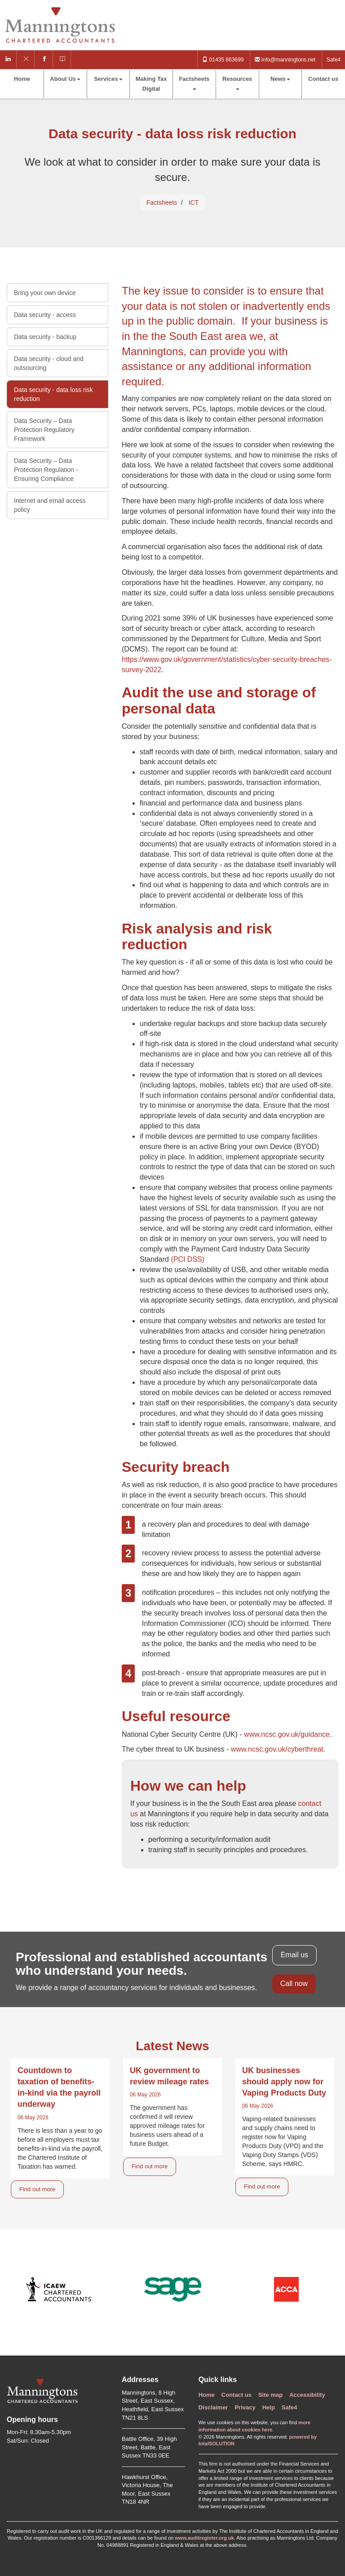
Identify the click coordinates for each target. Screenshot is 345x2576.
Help (268, 2407)
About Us (65, 78)
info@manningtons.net (285, 60)
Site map (270, 2394)
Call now (294, 1983)
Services (108, 78)
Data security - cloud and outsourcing (49, 363)
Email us (294, 1955)
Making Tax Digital (151, 83)
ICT (194, 202)
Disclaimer (213, 2407)
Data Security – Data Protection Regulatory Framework (44, 429)
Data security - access (45, 314)
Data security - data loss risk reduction (53, 394)
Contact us (323, 78)
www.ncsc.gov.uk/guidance (287, 1734)
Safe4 (334, 60)
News (280, 78)
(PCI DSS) (187, 1259)
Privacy (244, 2407)
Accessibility (307, 2394)
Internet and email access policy (50, 505)
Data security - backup (45, 336)
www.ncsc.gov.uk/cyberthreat (277, 1749)
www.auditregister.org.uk (204, 2538)
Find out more (37, 2189)
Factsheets (194, 82)
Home (22, 78)
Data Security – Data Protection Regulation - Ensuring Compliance (46, 469)
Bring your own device (45, 292)
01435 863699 (222, 60)
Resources (237, 82)
